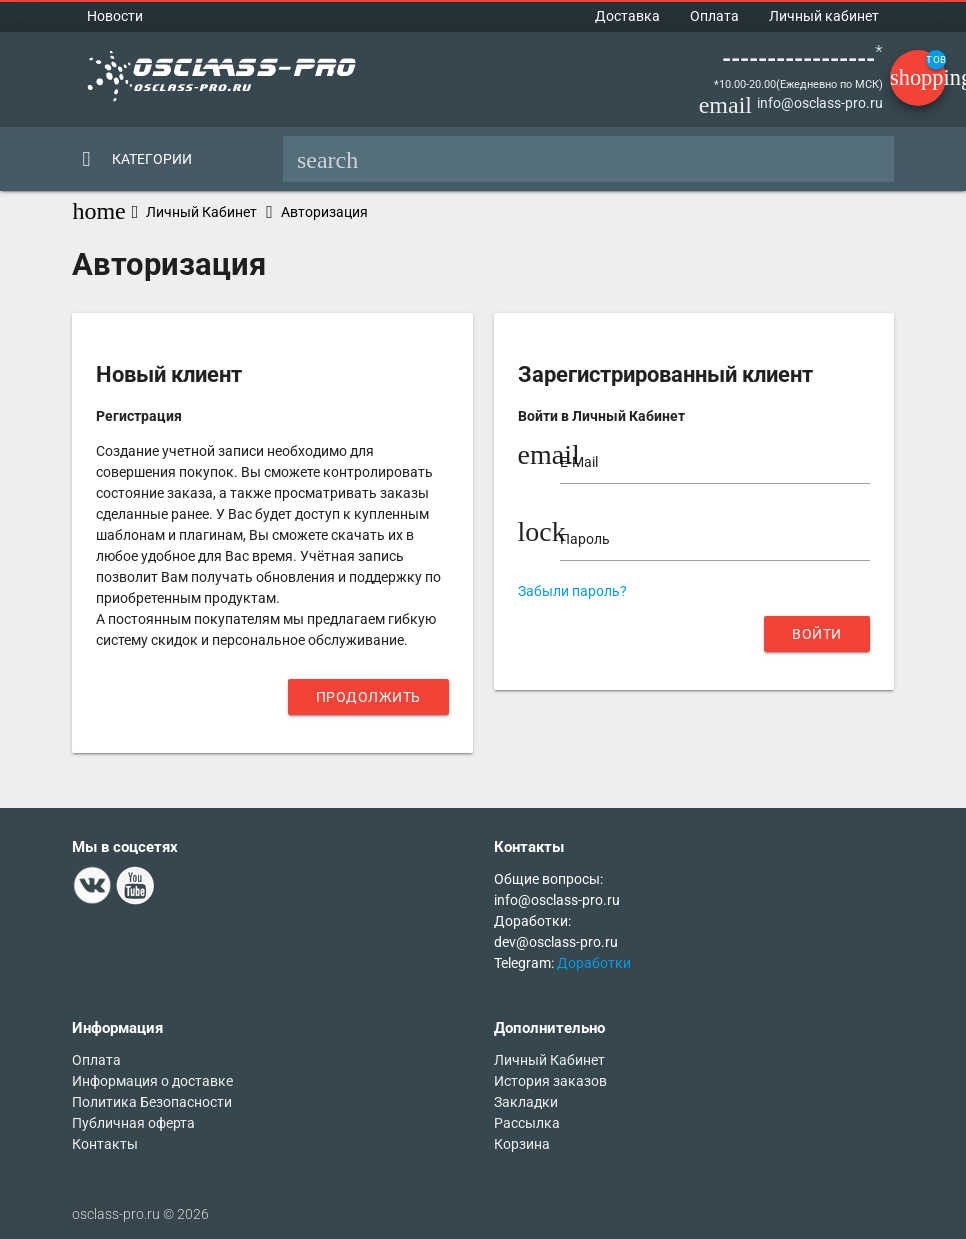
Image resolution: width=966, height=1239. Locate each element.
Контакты (105, 1144)
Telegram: (525, 963)
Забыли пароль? (572, 591)
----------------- (798, 59)
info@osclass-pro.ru (820, 103)
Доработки (594, 963)
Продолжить (368, 697)
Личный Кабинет (201, 212)
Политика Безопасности (152, 1102)
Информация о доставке (152, 1081)
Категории (152, 159)
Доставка (627, 16)
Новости (115, 16)
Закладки (526, 1102)
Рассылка (527, 1123)
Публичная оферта (133, 1123)
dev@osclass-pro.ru (556, 942)
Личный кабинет (824, 16)
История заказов (550, 1081)
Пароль (585, 539)
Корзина (522, 1144)
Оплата (714, 16)
